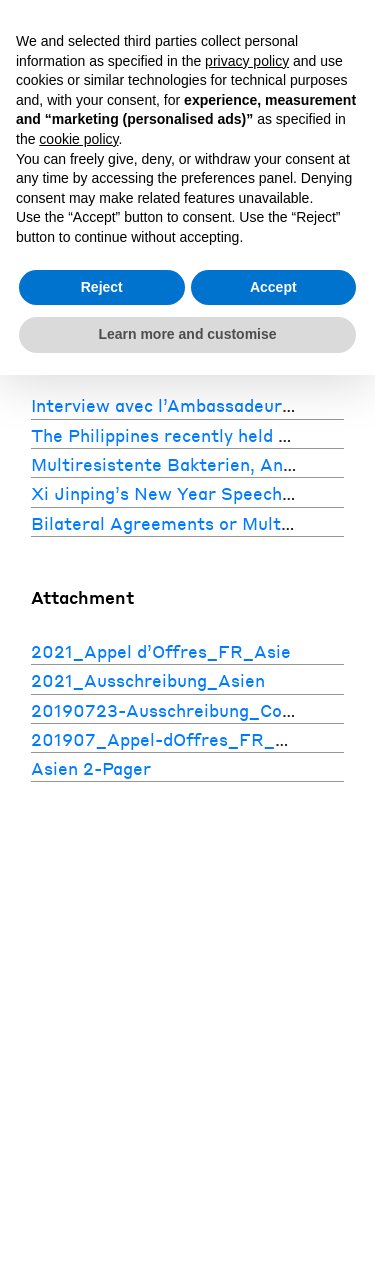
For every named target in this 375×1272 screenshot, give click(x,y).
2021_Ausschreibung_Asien (148, 680)
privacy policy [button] (247, 61)
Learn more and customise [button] (187, 334)
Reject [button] (102, 287)
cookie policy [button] (78, 139)
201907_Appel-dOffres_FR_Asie (171, 739)
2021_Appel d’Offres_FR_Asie (161, 651)
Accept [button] (273, 287)
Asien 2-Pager (91, 768)
